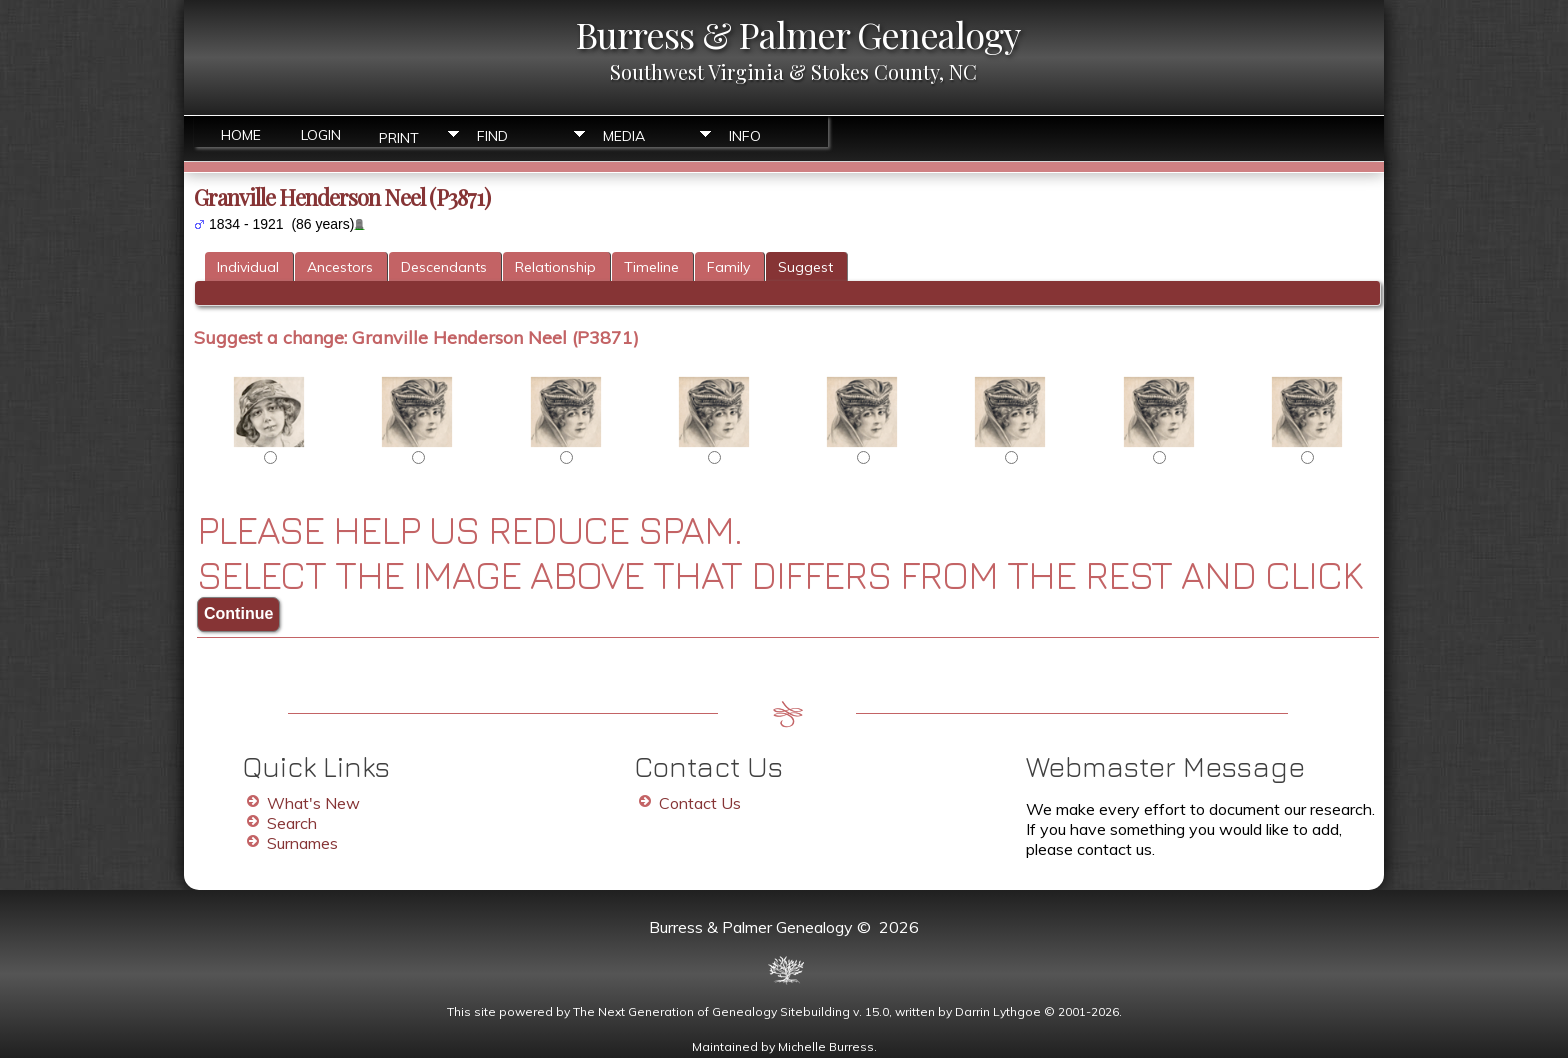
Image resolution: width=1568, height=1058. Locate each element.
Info (745, 136)
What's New (313, 803)
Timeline (651, 267)
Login (321, 135)
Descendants (444, 267)
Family (728, 267)
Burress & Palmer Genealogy (798, 34)
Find (492, 136)
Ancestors (340, 267)
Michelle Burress (826, 1046)
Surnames (302, 843)
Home (241, 135)
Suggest (805, 267)
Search (292, 823)
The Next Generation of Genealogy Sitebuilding (711, 1011)
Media (624, 136)
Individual (248, 267)
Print (399, 136)
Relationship (555, 267)
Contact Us (700, 803)
